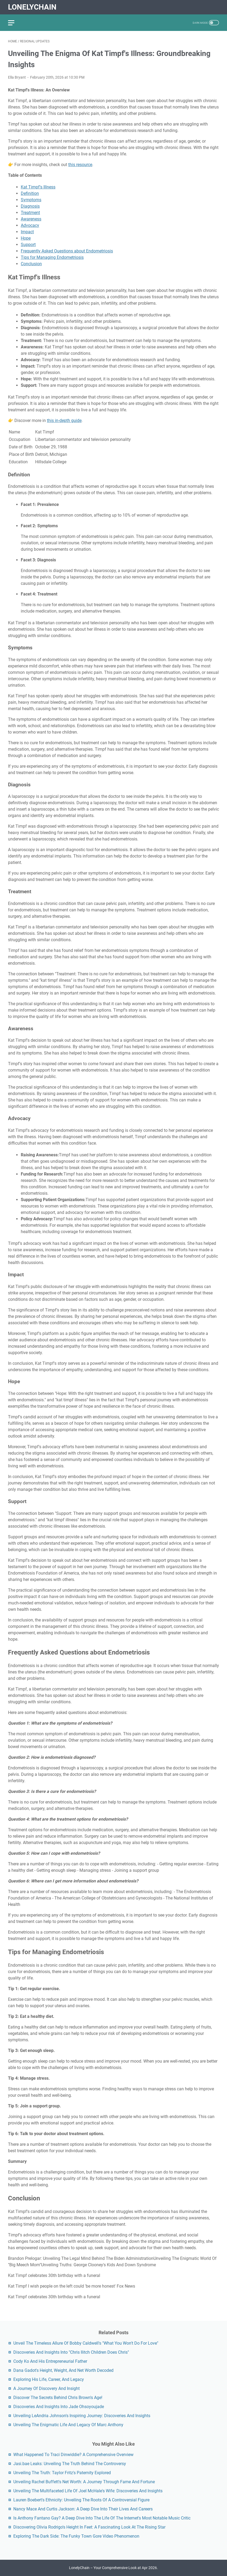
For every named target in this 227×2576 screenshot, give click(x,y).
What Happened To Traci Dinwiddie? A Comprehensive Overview (73, 2454)
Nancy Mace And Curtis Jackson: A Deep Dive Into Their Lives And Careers (83, 2508)
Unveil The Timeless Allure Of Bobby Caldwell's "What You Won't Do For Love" (85, 2343)
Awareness (31, 219)
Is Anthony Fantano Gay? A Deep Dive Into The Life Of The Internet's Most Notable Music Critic (101, 2518)
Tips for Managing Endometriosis (52, 257)
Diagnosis (30, 206)
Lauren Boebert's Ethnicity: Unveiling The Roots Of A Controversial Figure (81, 2499)
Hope (26, 238)
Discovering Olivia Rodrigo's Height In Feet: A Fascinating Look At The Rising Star (89, 2527)
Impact (27, 231)
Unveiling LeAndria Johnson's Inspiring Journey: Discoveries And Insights (81, 2415)
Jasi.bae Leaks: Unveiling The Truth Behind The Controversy (69, 2463)
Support (28, 244)
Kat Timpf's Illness (38, 187)
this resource (80, 164)
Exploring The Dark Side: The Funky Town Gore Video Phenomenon (76, 2536)
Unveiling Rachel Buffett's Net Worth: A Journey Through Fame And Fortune (84, 2481)
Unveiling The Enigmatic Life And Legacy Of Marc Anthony (68, 2424)
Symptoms (31, 199)
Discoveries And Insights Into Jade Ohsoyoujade (58, 2406)
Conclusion (31, 263)
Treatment (30, 212)
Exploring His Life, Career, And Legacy (48, 2379)
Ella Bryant (17, 77)
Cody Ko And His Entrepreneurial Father (50, 2361)
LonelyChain (32, 7)
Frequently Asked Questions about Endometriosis (67, 250)
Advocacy (30, 225)
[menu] (14, 22)
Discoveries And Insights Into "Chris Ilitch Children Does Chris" (71, 2352)
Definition (30, 193)
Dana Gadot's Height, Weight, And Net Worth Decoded (63, 2370)
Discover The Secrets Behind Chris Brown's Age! (57, 2397)
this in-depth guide (64, 420)
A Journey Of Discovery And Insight (46, 2388)
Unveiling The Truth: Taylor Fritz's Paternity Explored (62, 2472)
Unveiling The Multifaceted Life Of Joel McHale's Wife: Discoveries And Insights (88, 2490)
